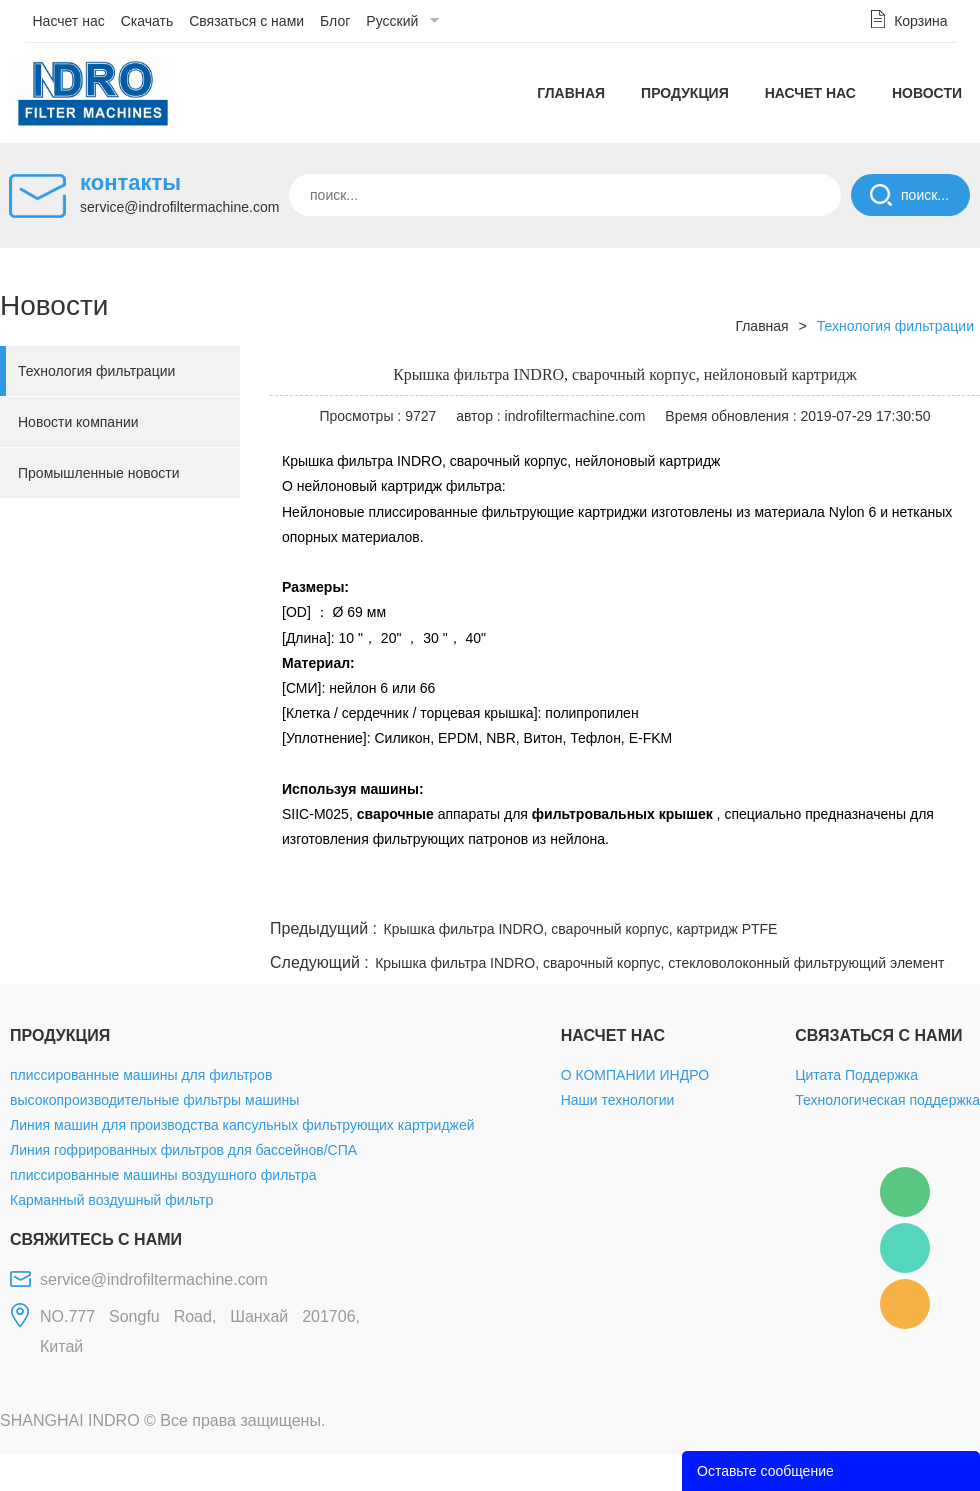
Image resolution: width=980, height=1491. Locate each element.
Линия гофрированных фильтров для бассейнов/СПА (183, 1150)
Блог (335, 21)
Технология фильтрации (96, 371)
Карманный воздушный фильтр (111, 1200)
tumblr (891, 891)
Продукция (685, 93)
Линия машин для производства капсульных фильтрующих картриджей (242, 1125)
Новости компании (78, 422)
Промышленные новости (99, 473)
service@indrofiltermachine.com (179, 207)
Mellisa (905, 1248)
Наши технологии (618, 1100)
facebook (622, 891)
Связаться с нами (246, 21)
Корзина (920, 21)
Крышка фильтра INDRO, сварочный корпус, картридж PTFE (581, 929)
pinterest (837, 891)
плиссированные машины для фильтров (141, 1075)
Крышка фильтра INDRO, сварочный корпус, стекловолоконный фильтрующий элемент (659, 963)
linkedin (945, 891)
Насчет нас (69, 21)
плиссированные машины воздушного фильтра (163, 1175)
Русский (392, 21)
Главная (571, 93)
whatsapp (783, 891)
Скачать (147, 21)
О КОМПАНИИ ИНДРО (635, 1075)
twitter (729, 891)
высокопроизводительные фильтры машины (154, 1100)
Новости (927, 93)
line (676, 891)
